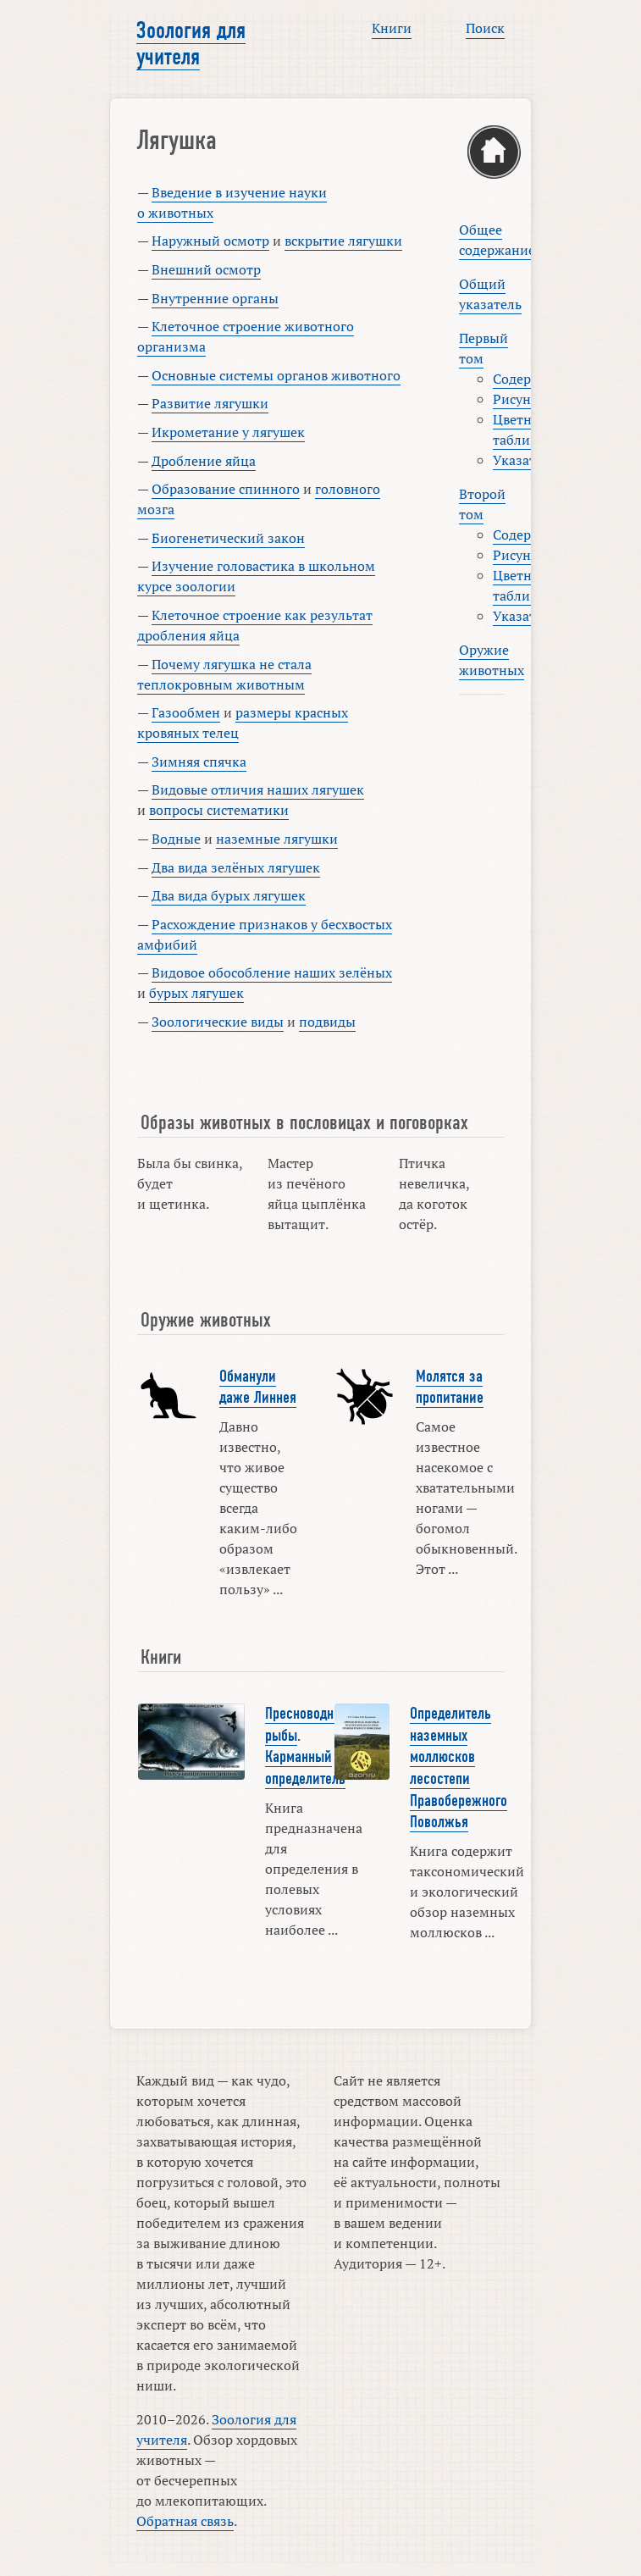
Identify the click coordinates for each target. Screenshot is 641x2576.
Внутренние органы (215, 298)
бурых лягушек (196, 992)
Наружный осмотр (210, 240)
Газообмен (186, 712)
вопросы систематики (219, 809)
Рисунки (520, 399)
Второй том (482, 504)
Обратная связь (185, 2521)
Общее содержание (497, 239)
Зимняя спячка (199, 761)
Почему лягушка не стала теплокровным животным (224, 674)
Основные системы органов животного (276, 375)
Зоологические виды (218, 1021)
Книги (392, 28)
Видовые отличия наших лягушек (258, 789)
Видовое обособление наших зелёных (272, 972)
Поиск (485, 28)
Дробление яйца (204, 460)
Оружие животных (491, 659)
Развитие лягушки (210, 403)
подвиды (327, 1021)
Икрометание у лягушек (228, 432)
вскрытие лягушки (343, 240)
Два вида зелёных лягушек (236, 867)
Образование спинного (226, 488)
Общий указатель (490, 293)
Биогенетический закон (228, 538)
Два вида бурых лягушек (229, 895)
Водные (176, 838)
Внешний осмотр (206, 269)
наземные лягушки (277, 838)
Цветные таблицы (521, 429)
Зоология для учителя (191, 43)
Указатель (525, 460)
